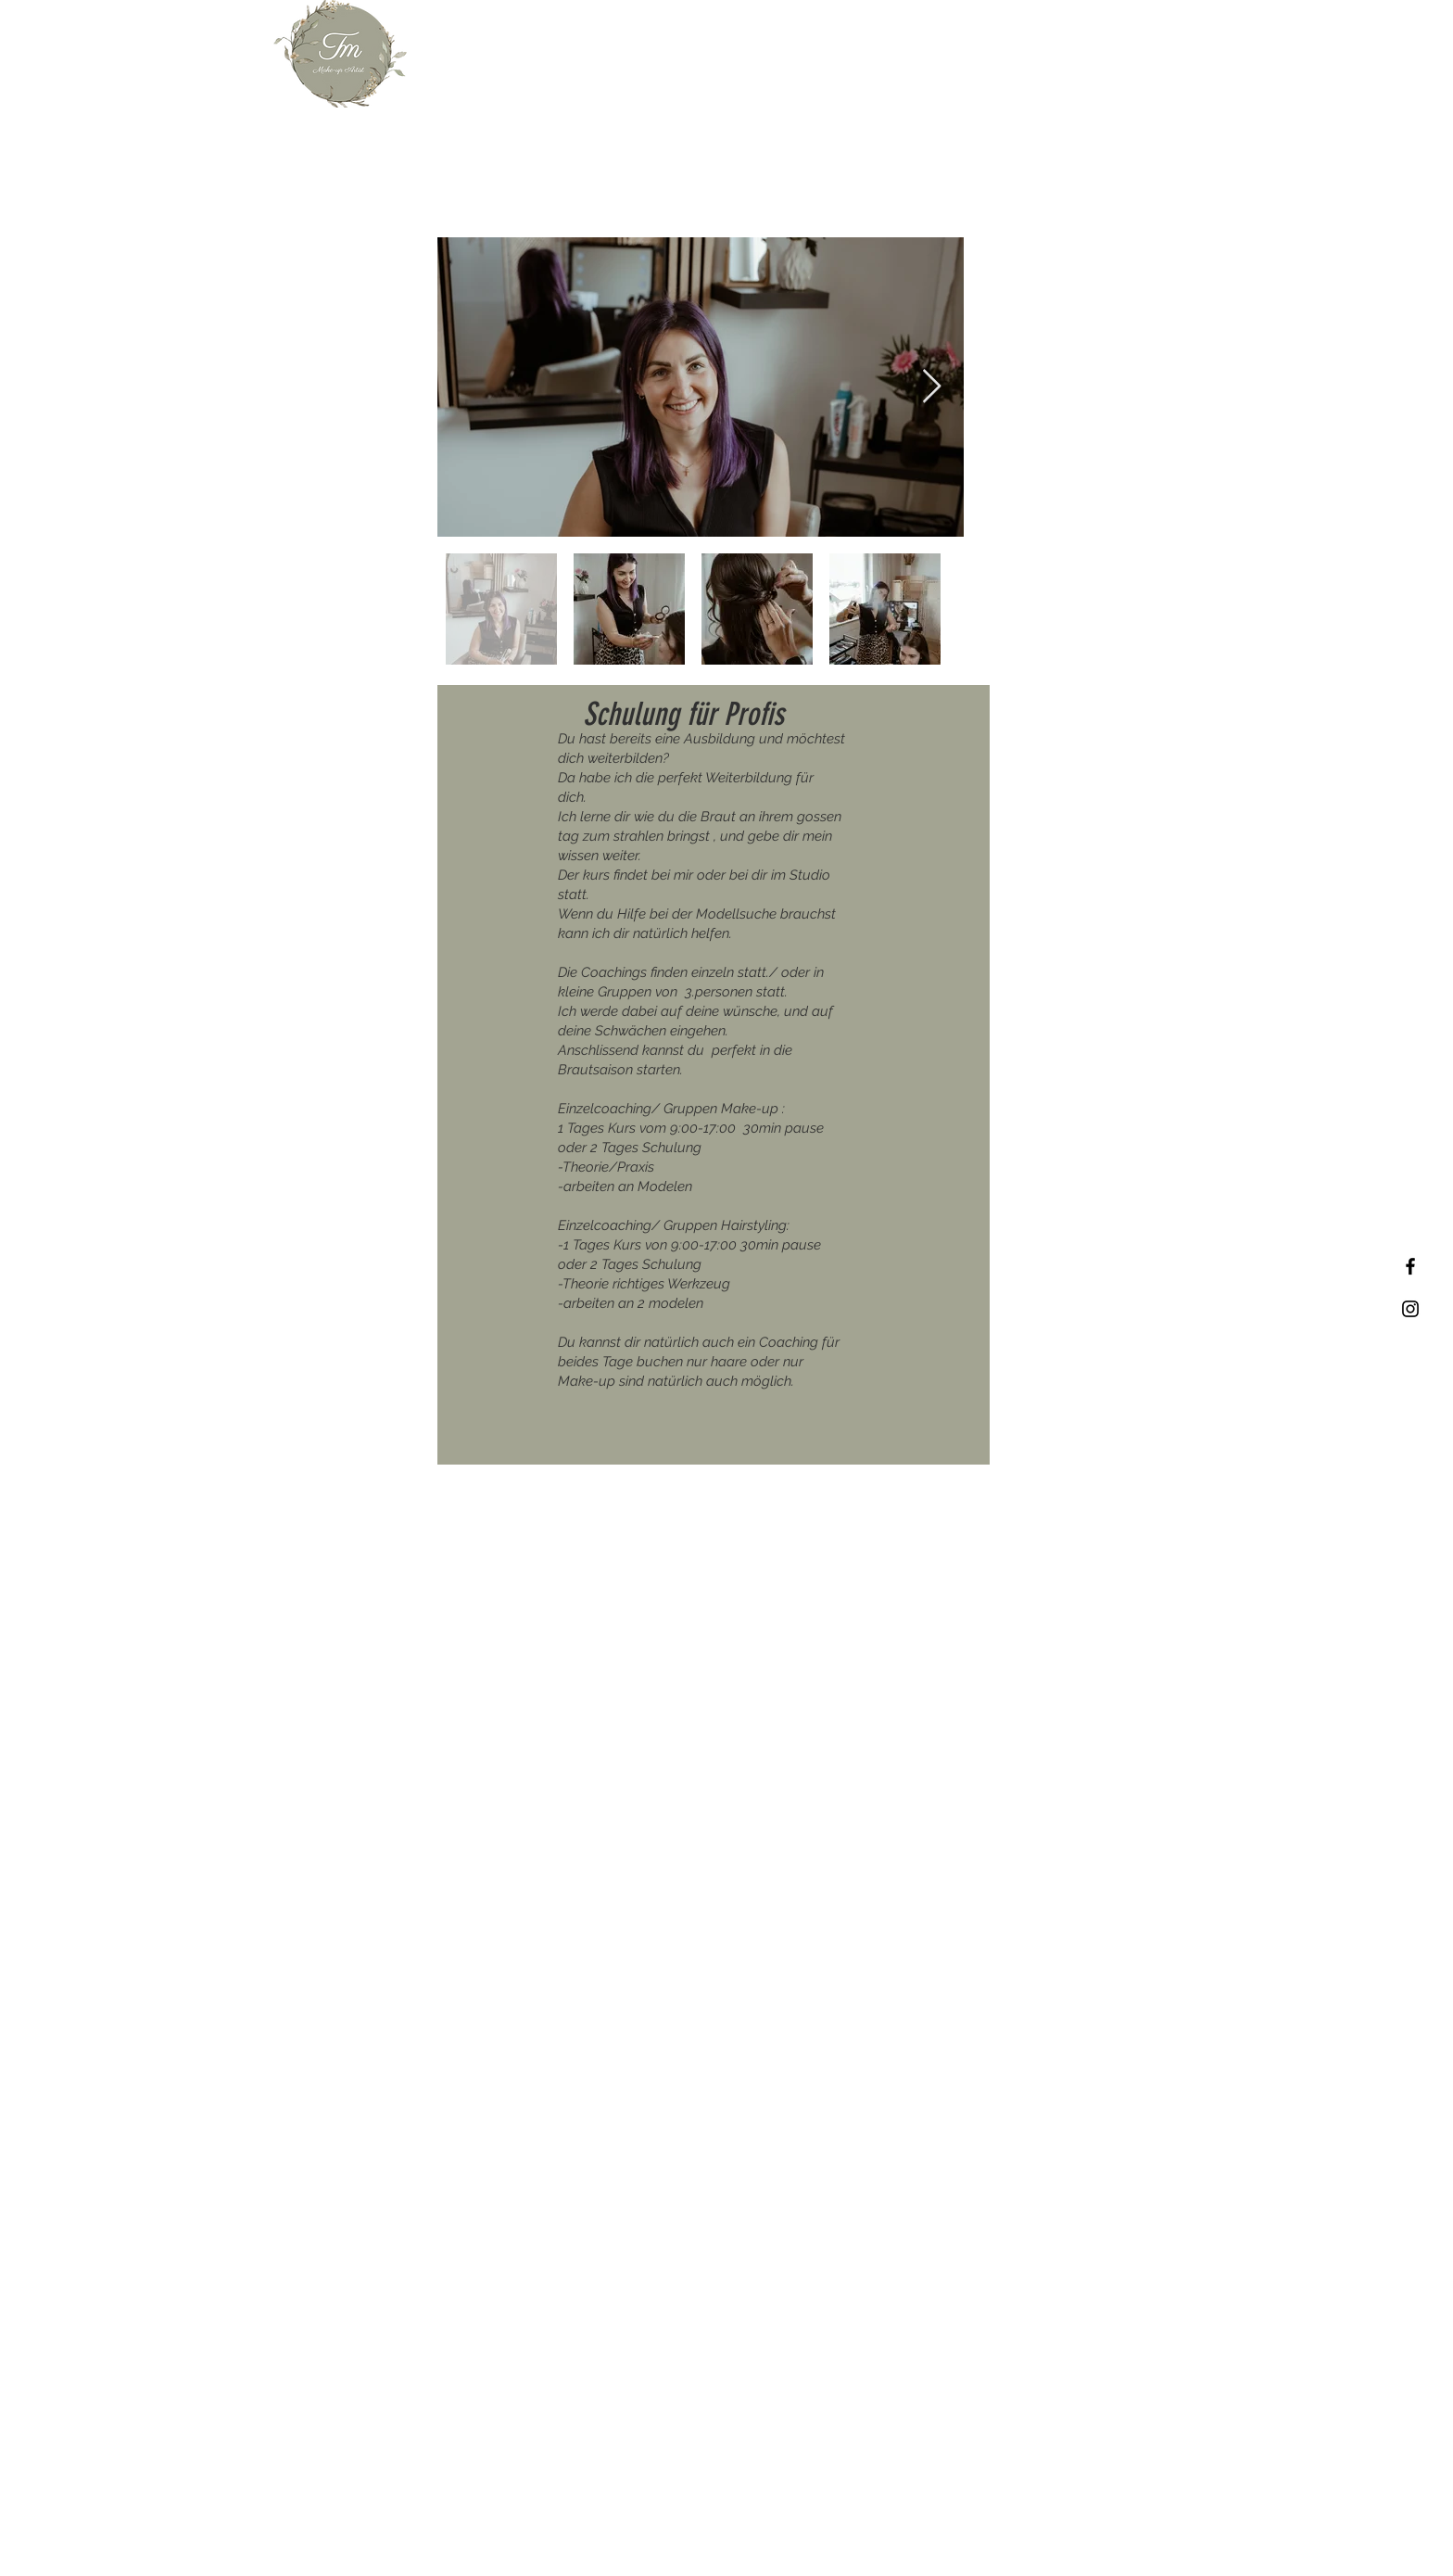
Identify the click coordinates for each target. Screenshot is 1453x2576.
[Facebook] (1410, 1266)
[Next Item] (931, 387)
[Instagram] (1410, 1309)
